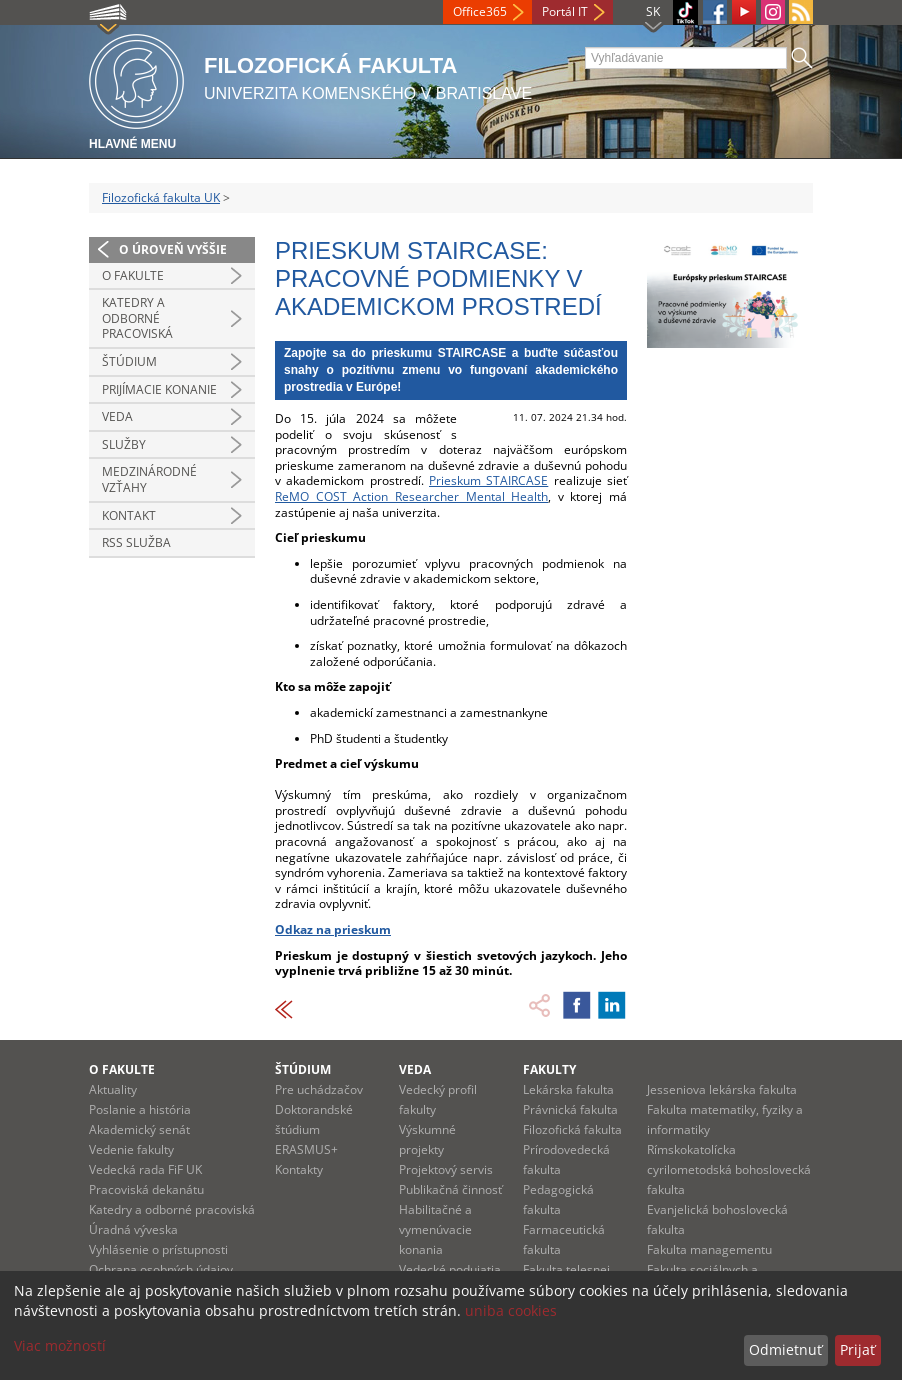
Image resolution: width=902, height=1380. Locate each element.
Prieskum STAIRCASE (488, 480)
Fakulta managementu (709, 1249)
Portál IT (565, 11)
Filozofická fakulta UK (161, 197)
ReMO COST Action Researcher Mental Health (411, 496)
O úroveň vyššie (173, 249)
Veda (117, 416)
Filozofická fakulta (572, 1129)
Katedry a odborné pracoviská (137, 318)
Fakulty (549, 1069)
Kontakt (129, 515)
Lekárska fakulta (568, 1089)
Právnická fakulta (570, 1109)
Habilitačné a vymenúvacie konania (435, 1229)
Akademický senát (139, 1129)
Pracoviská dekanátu (146, 1189)
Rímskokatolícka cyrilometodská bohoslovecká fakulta (729, 1169)
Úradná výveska (133, 1229)
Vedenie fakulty (131, 1149)
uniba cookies (511, 1310)
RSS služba (136, 542)
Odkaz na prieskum (333, 929)
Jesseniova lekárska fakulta (722, 1089)
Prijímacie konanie (159, 389)
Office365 (480, 11)
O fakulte (133, 275)
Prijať (857, 1349)
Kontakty (299, 1169)
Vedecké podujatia (450, 1269)
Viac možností (60, 1345)
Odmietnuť (785, 1349)
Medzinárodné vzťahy (149, 479)
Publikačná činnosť (450, 1189)
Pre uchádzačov (319, 1089)
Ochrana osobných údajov (161, 1269)
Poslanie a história (140, 1109)
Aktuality (113, 1089)
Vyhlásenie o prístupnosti (158, 1249)
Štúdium (129, 361)
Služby (124, 444)
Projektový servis (446, 1169)
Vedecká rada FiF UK (145, 1169)
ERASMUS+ (306, 1149)
